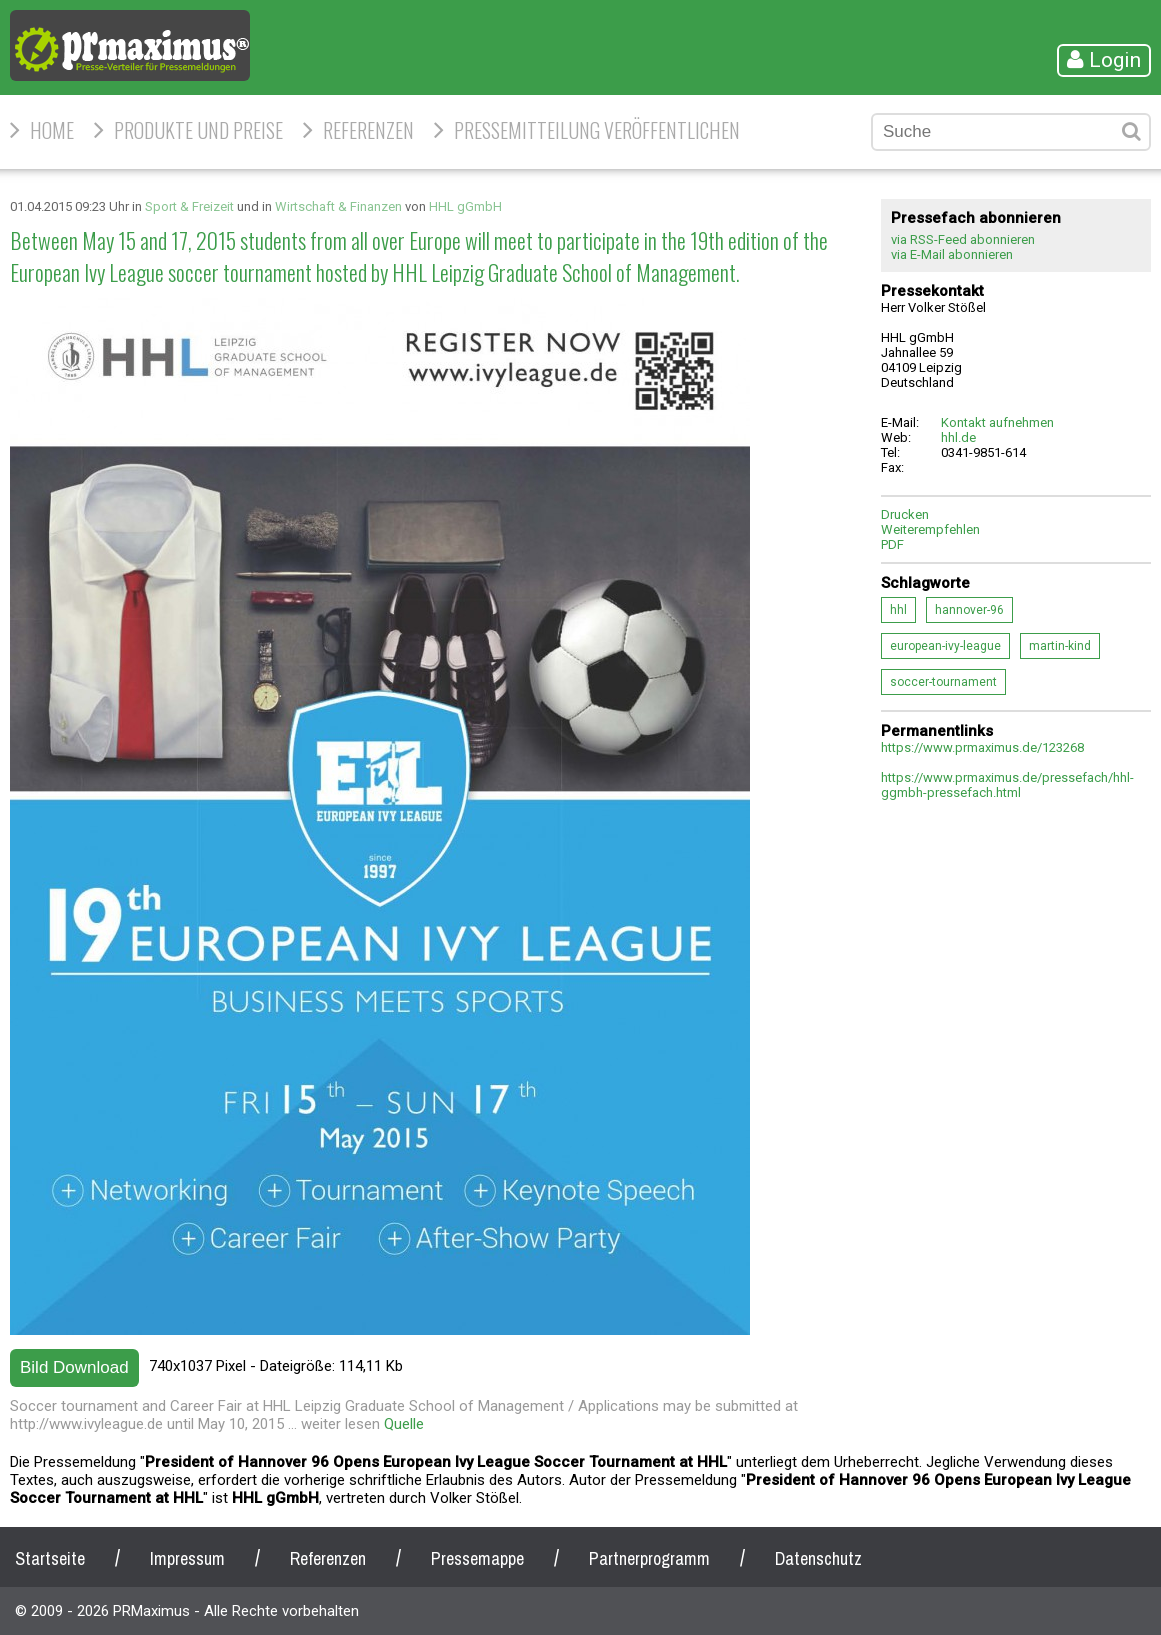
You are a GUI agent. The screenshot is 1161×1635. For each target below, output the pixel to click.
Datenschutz (818, 1558)
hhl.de (958, 437)
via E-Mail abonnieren (952, 254)
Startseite (50, 1558)
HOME (52, 130)
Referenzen (368, 130)
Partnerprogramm (649, 1558)
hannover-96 (969, 610)
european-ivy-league (945, 646)
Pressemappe (477, 1558)
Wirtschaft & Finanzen (338, 206)
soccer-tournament (943, 682)
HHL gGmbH (465, 206)
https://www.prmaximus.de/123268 (982, 747)
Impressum (187, 1558)
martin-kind (1060, 646)
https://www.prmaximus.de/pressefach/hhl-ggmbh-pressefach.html (1007, 785)
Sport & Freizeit (189, 206)
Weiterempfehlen (930, 529)
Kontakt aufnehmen (997, 422)
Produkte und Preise (198, 130)
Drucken (905, 514)
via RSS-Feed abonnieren (963, 239)
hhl (898, 610)
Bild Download (74, 1367)
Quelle (404, 1424)
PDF (892, 544)
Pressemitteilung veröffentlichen (597, 130)
